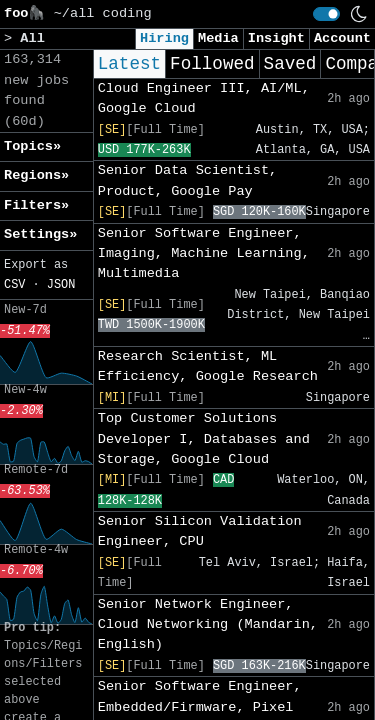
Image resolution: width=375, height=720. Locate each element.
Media (218, 38)
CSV (14, 285)
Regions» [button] (36, 175)
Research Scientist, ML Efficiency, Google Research (208, 366)
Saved (290, 64)
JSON (61, 285)
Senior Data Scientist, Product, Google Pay (187, 180)
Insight (276, 38)
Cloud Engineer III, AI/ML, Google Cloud (204, 98)
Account (342, 38)
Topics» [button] (32, 146)
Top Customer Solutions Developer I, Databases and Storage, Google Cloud (204, 439)
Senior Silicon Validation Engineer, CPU (200, 531)
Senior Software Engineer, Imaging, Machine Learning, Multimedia (204, 254)
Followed (212, 64)
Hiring (164, 38)
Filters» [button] (36, 205)
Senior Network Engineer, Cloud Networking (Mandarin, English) (208, 625)
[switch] (326, 14)
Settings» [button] (40, 234)
